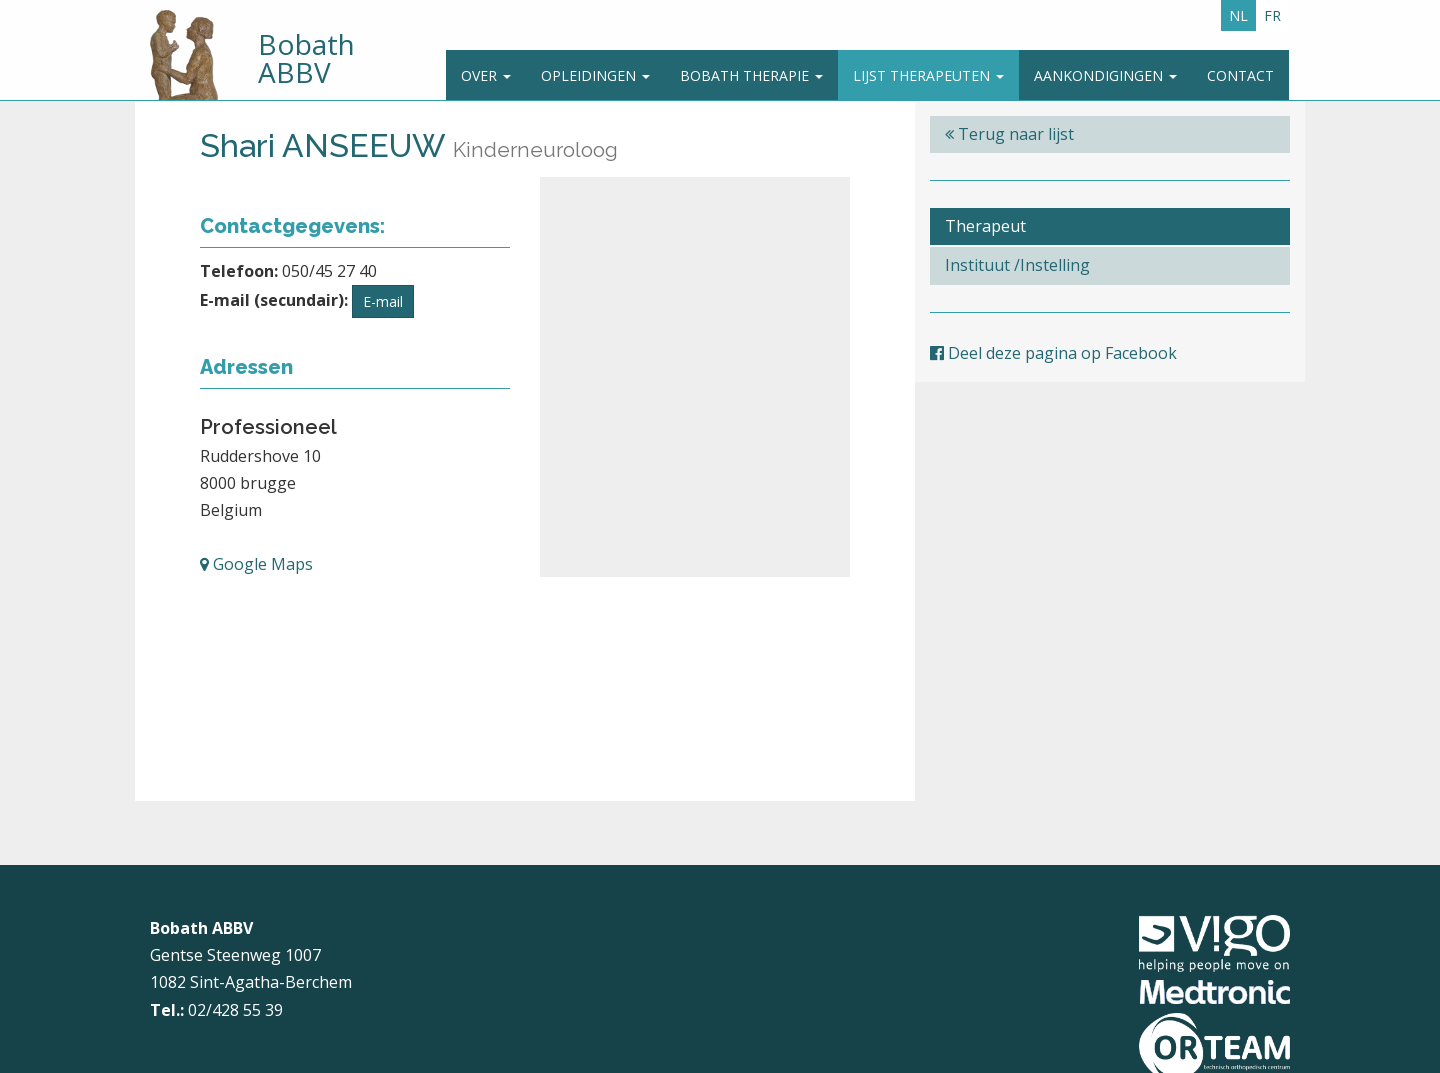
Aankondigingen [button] (1105, 75)
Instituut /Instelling (1017, 265)
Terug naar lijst (1009, 134)
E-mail (383, 301)
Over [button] (486, 75)
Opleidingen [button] (595, 75)
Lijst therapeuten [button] (928, 75)
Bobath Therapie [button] (751, 75)
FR (1272, 15)
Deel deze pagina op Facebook (1053, 353)
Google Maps (256, 564)
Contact (1240, 75)
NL (1238, 15)
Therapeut (985, 226)
